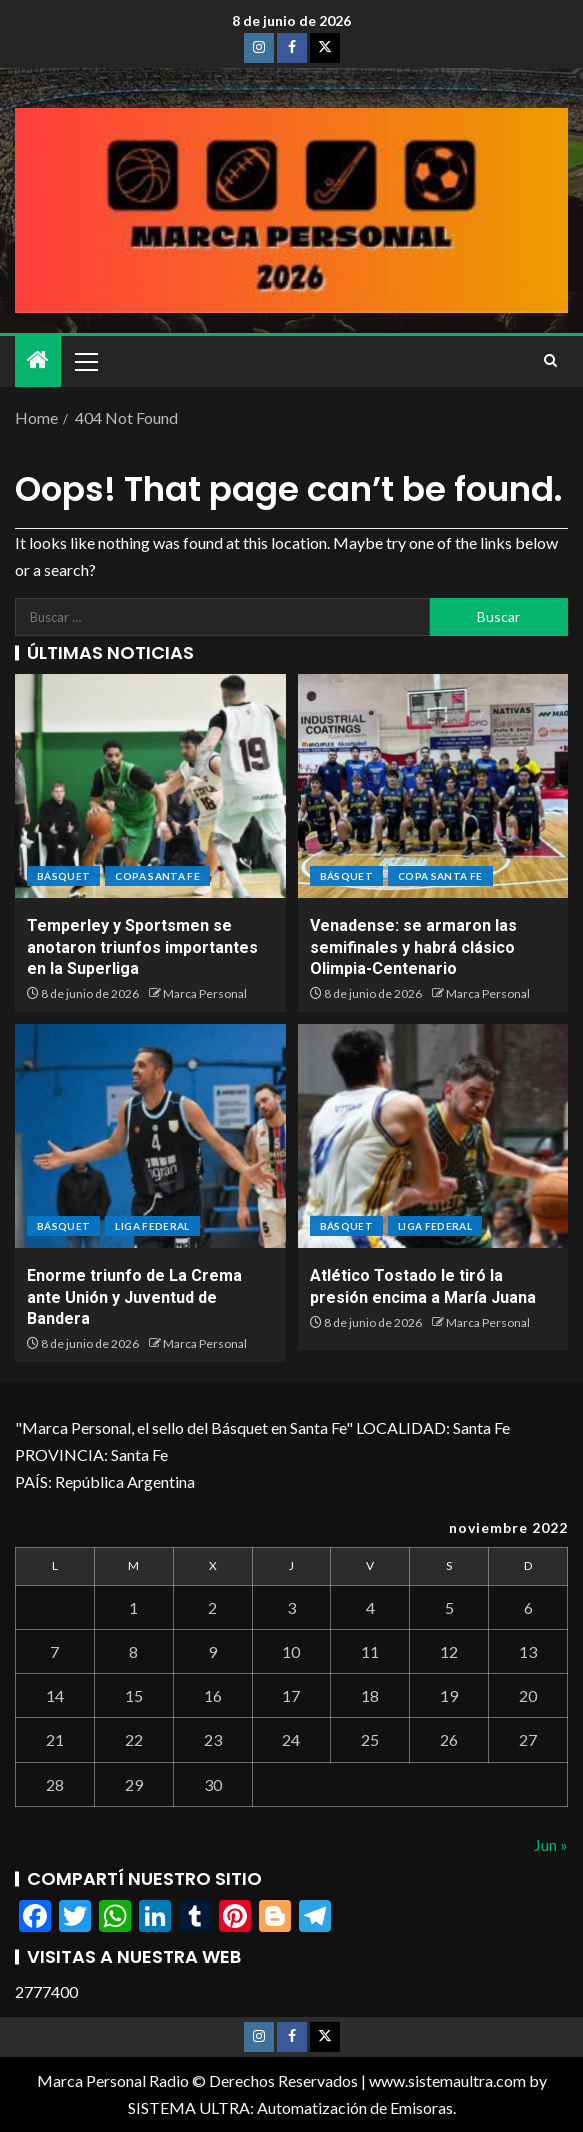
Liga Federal (152, 1226)
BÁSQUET (63, 876)
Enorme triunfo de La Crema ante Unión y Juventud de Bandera (134, 1297)
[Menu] (85, 361)
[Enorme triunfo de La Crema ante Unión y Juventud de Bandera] (150, 1136)
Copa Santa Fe (157, 876)
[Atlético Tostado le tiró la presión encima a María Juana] (433, 1136)
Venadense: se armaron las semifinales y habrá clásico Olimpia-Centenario (413, 947)
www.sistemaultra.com (447, 2080)
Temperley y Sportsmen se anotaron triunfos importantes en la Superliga (142, 947)
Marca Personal (205, 993)
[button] (85, 361)
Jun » (551, 1844)
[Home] (38, 360)
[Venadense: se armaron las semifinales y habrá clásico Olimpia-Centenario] (433, 786)
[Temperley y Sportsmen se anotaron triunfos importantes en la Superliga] (150, 786)
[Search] (550, 361)
